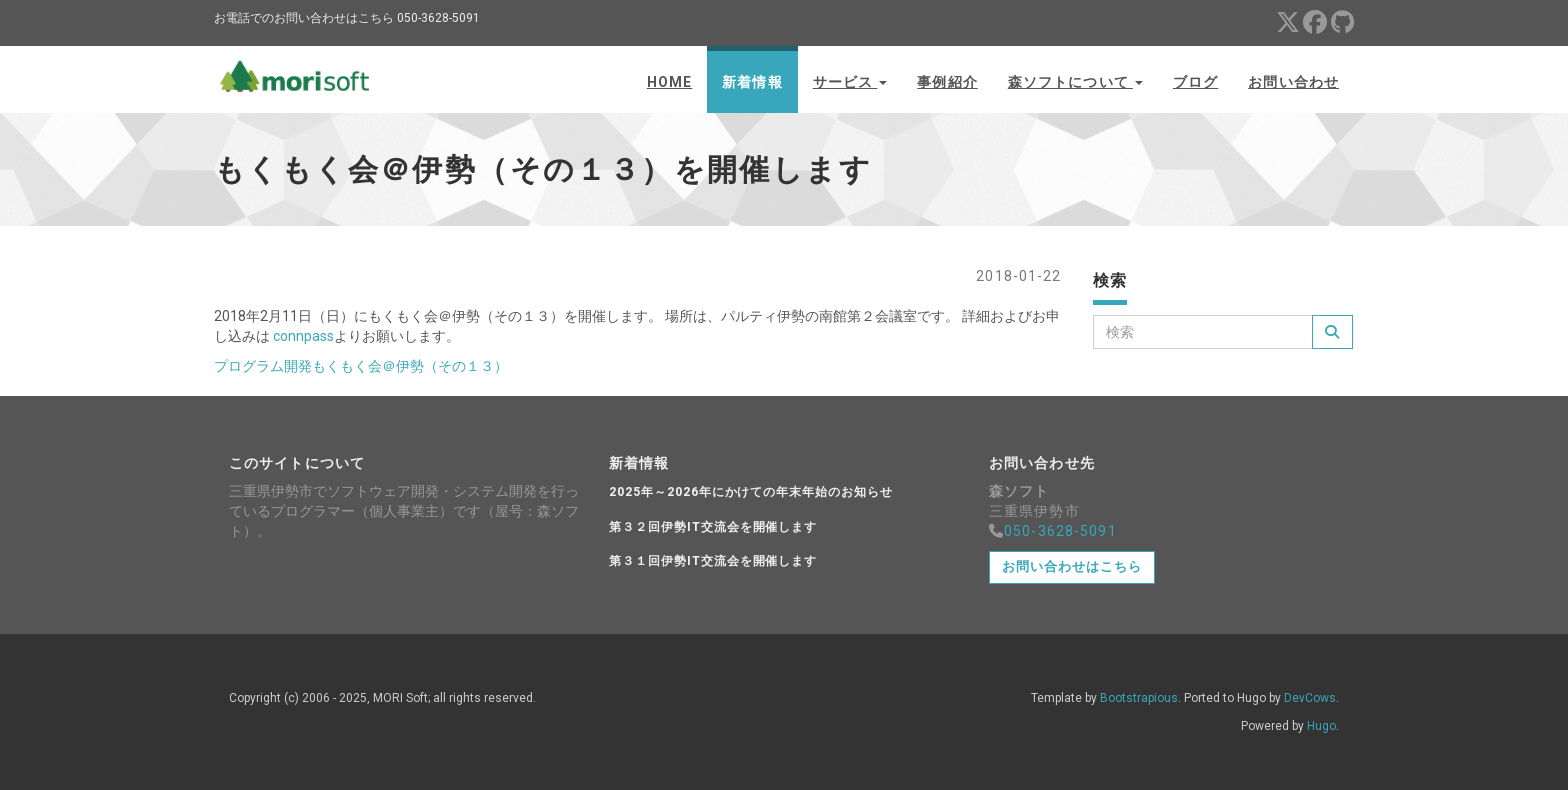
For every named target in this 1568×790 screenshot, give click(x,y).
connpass (303, 336)
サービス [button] (850, 82)
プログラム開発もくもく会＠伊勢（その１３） (361, 366)
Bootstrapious (1139, 698)
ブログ (1195, 82)
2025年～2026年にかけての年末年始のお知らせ (751, 492)
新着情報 (752, 82)
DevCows (1310, 698)
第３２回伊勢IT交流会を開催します (713, 527)
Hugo (1321, 726)
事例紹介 (947, 82)
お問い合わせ (1293, 82)
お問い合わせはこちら (1072, 566)
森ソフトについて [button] (1075, 82)
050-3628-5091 (1060, 531)
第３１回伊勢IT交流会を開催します (713, 561)
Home (669, 82)
